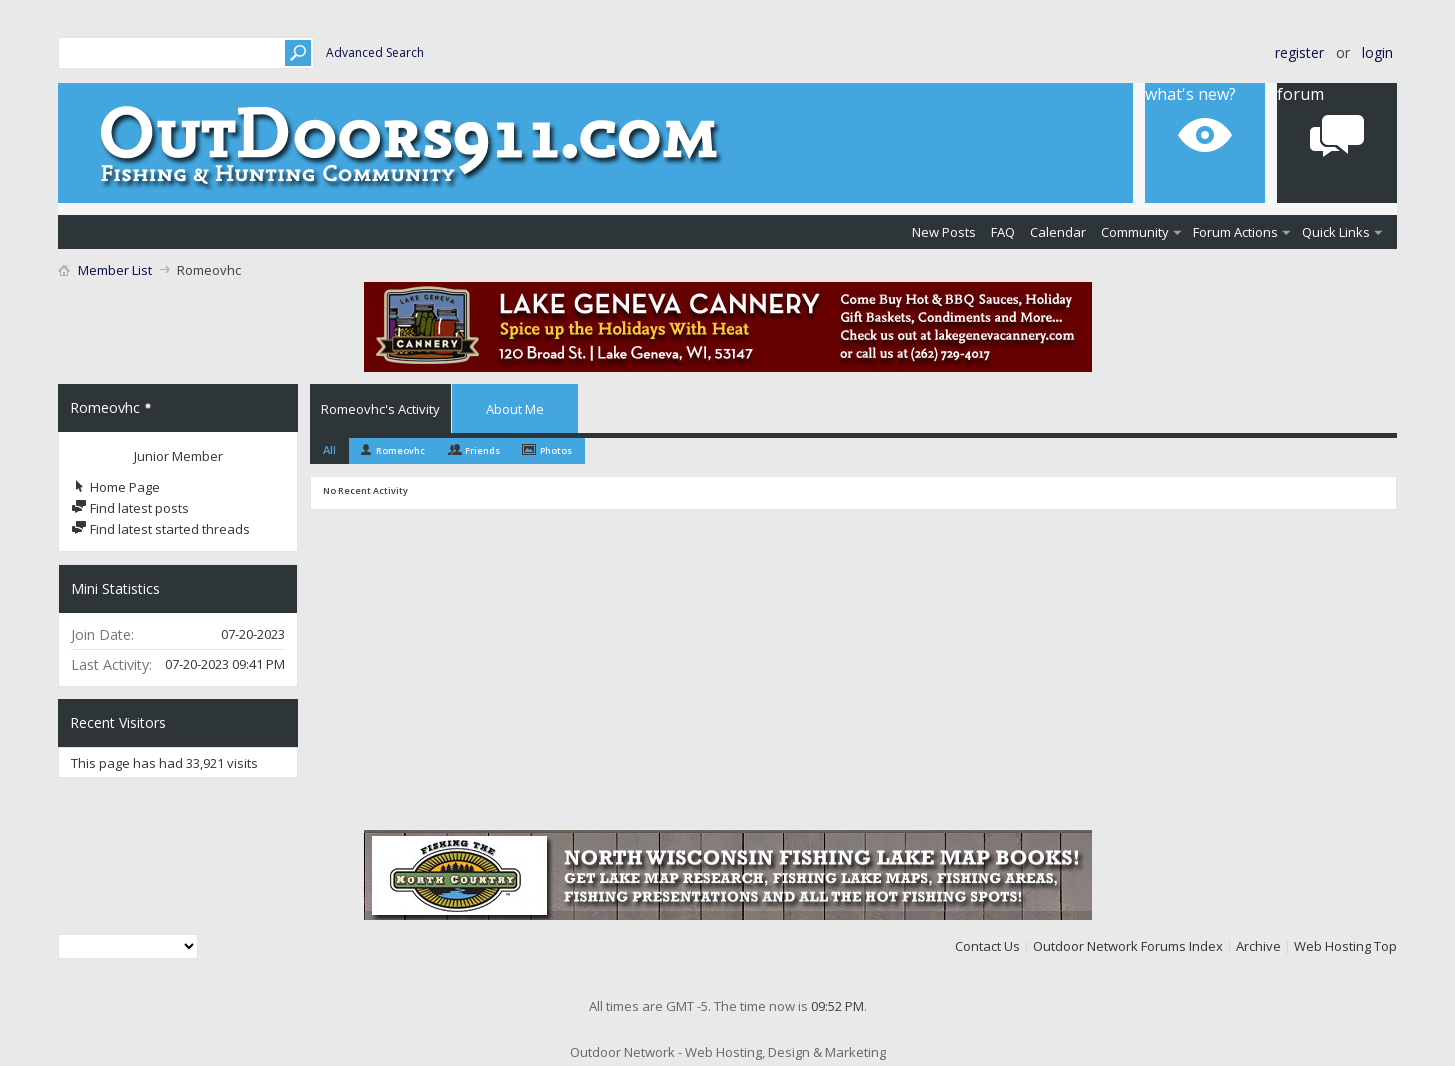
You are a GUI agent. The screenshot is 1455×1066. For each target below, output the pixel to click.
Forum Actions (1235, 232)
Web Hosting (1332, 946)
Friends (482, 450)
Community (1135, 232)
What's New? (1190, 94)
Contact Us (987, 946)
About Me (515, 409)
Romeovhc (400, 450)
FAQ (1003, 232)
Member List (115, 270)
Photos (556, 450)
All (329, 449)
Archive (1258, 946)
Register (1299, 52)
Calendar (1058, 232)
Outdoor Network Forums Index (1128, 946)
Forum (1300, 94)
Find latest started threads (160, 529)
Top (1385, 946)
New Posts (944, 232)
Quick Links (1336, 232)
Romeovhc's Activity (380, 409)
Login (1377, 52)
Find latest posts (130, 508)
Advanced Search (375, 52)
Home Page (115, 487)
